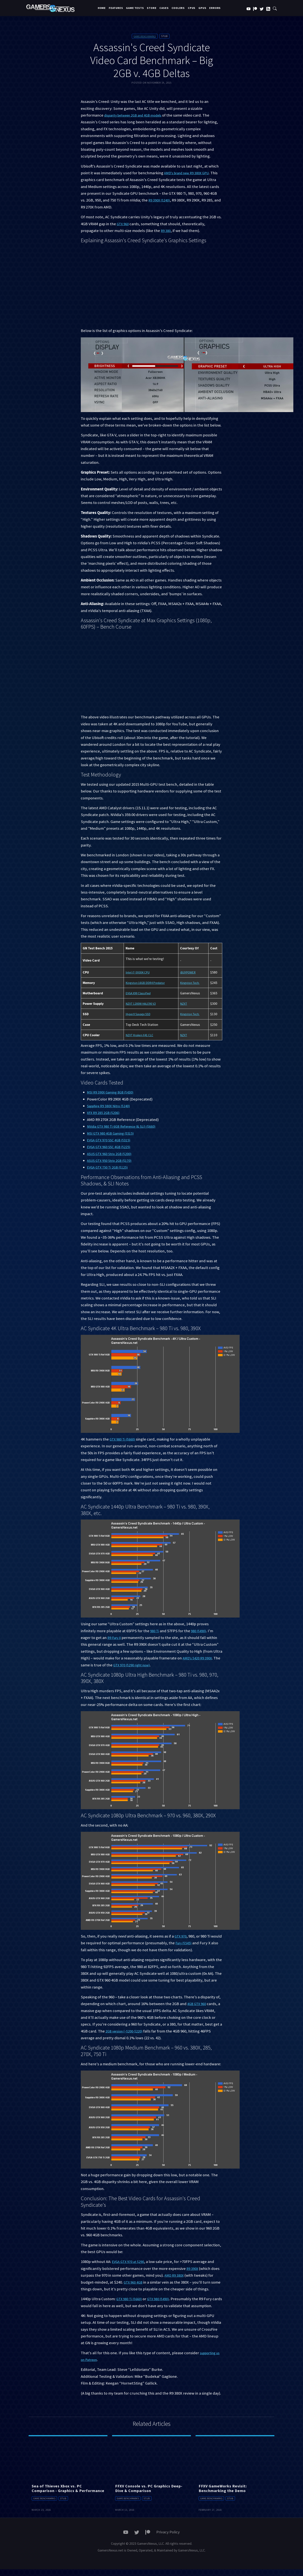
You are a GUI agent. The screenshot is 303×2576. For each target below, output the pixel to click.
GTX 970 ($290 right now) (142, 1665)
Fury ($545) (196, 1942)
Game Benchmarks (145, 36)
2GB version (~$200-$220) (127, 2031)
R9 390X (192, 2268)
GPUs (202, 8)
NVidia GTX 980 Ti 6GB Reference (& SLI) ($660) (126, 1126)
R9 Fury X (115, 1637)
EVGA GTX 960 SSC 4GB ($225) (112, 1146)
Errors (215, 8)
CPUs (191, 8)
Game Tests (135, 8)
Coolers (178, 8)
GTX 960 (123, 223)
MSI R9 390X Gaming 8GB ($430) (113, 1092)
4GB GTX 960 (198, 2003)
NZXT (185, 1003)
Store (151, 8)
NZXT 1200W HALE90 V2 (140, 1003)
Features (116, 8)
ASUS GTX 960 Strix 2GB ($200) (112, 1153)
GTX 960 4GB (134, 2282)
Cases (164, 8)
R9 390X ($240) (168, 200)
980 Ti (155, 1630)
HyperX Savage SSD (137, 1014)
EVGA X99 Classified (137, 993)
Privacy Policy (168, 2538)
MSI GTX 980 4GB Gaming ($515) (113, 1133)
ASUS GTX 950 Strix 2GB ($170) (112, 1160)
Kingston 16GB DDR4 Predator (145, 982)
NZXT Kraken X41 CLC (138, 1035)
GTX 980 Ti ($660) (124, 1439)
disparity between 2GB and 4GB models (138, 115)
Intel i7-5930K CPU (136, 972)
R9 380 (166, 230)
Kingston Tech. (191, 982)
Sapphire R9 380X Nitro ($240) (112, 1105)
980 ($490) (200, 1630)
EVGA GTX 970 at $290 (130, 2261)
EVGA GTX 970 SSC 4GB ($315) (112, 1140)
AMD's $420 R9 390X (199, 1658)
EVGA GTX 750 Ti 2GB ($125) (110, 1167)
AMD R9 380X (175, 2275)
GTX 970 (181, 1936)
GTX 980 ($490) (162, 2298)
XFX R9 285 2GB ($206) (105, 1112)
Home (102, 8)
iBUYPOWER (189, 972)
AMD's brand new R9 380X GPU (190, 172)
